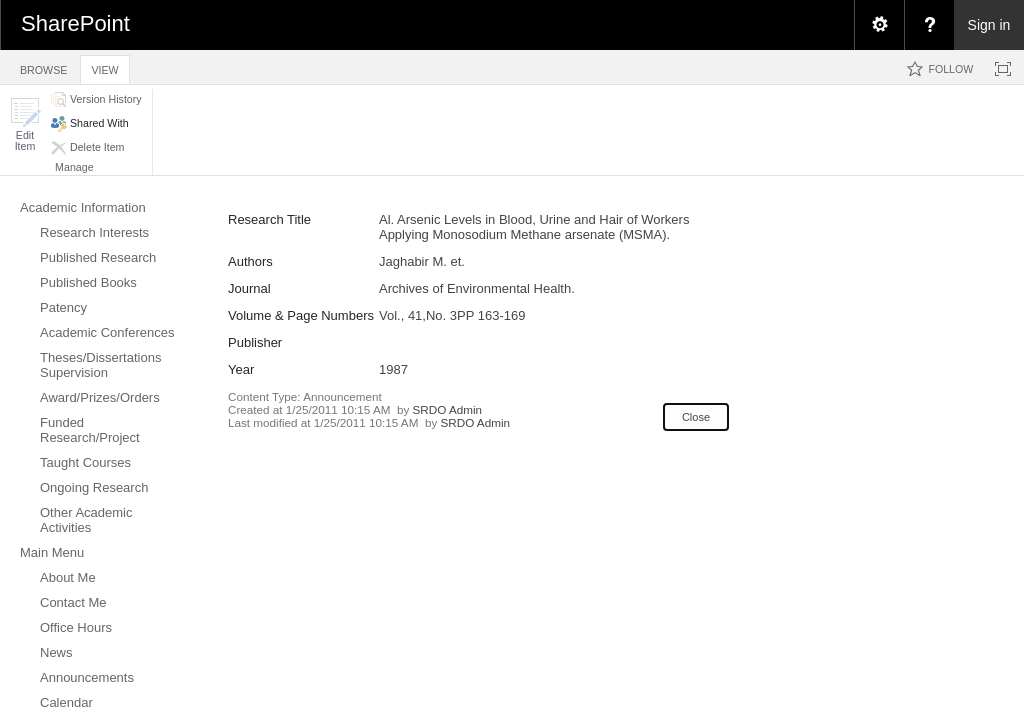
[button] (25, 124)
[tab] (43, 66)
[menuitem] (879, 25)
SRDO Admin (448, 409)
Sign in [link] (989, 25)
